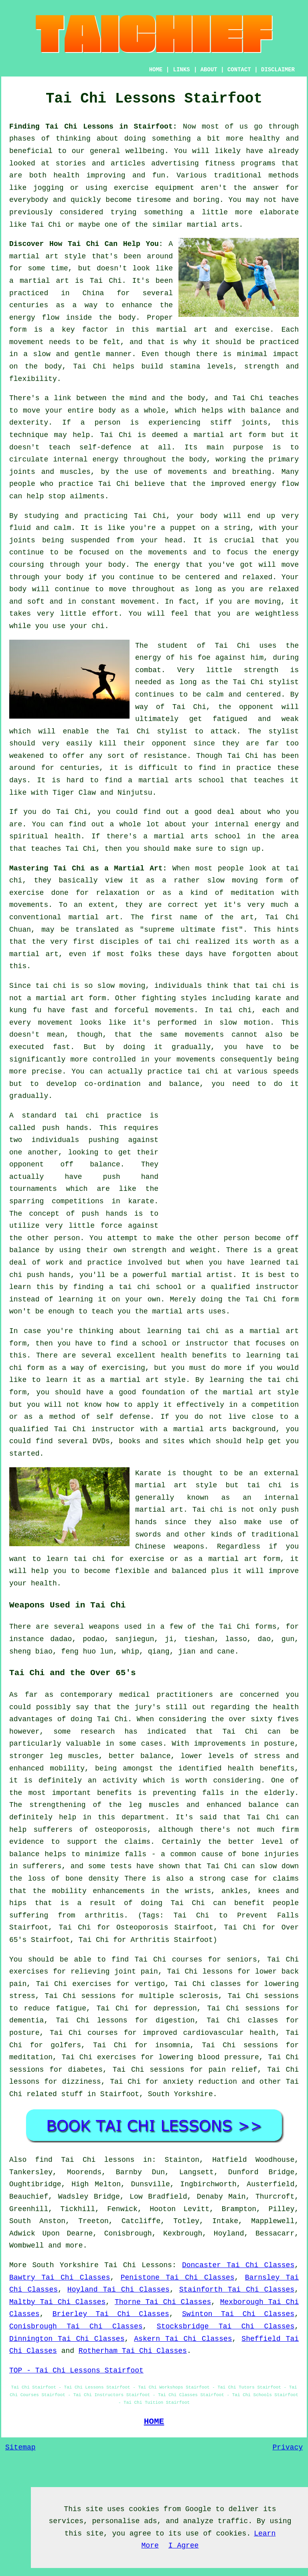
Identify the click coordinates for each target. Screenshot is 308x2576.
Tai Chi (46, 225)
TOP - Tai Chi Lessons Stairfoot (76, 2371)
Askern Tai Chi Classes (183, 2339)
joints (254, 423)
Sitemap (20, 2447)
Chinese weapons (169, 1547)
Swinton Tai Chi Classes (238, 2314)
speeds (286, 1071)
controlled (114, 1059)
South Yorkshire (180, 2094)
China (93, 293)
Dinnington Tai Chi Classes (66, 2339)
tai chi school (150, 1287)
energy (106, 459)
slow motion (244, 1023)
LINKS (181, 69)
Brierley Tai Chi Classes (111, 2314)
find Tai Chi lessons (85, 2160)
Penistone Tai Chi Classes (178, 2278)
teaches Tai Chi (63, 849)
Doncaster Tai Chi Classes (238, 2265)
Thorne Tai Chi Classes (163, 2302)
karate (141, 1201)
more (74, 2246)
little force (95, 1226)
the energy (276, 552)
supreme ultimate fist (191, 930)
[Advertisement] (231, 1166)
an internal (271, 1498)
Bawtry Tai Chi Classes (59, 2278)
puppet (183, 528)
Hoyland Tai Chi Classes (118, 2290)
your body (196, 516)
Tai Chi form (272, 1299)
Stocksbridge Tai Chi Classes (225, 2326)
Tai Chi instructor (94, 1429)
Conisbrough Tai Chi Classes (76, 2326)
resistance (165, 756)
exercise (252, 330)
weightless (277, 614)
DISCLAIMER (278, 69)
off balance (90, 1164)
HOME (156, 69)
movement (26, 342)
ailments (87, 496)
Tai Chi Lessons (138, 2265)
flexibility (33, 379)
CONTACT (239, 69)
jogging (48, 188)
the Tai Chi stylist (257, 682)
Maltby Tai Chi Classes (57, 2302)
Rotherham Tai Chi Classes (133, 2351)
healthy (264, 139)
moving (245, 880)
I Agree (183, 2546)
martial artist (202, 1275)
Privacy (287, 2447)
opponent (256, 707)
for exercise (137, 1559)
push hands (65, 1128)
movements (174, 1010)
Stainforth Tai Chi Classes (236, 2290)
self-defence (105, 447)
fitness (220, 163)
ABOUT (209, 69)
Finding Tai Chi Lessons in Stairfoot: (93, 127)
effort (105, 614)
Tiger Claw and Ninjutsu (102, 793)
